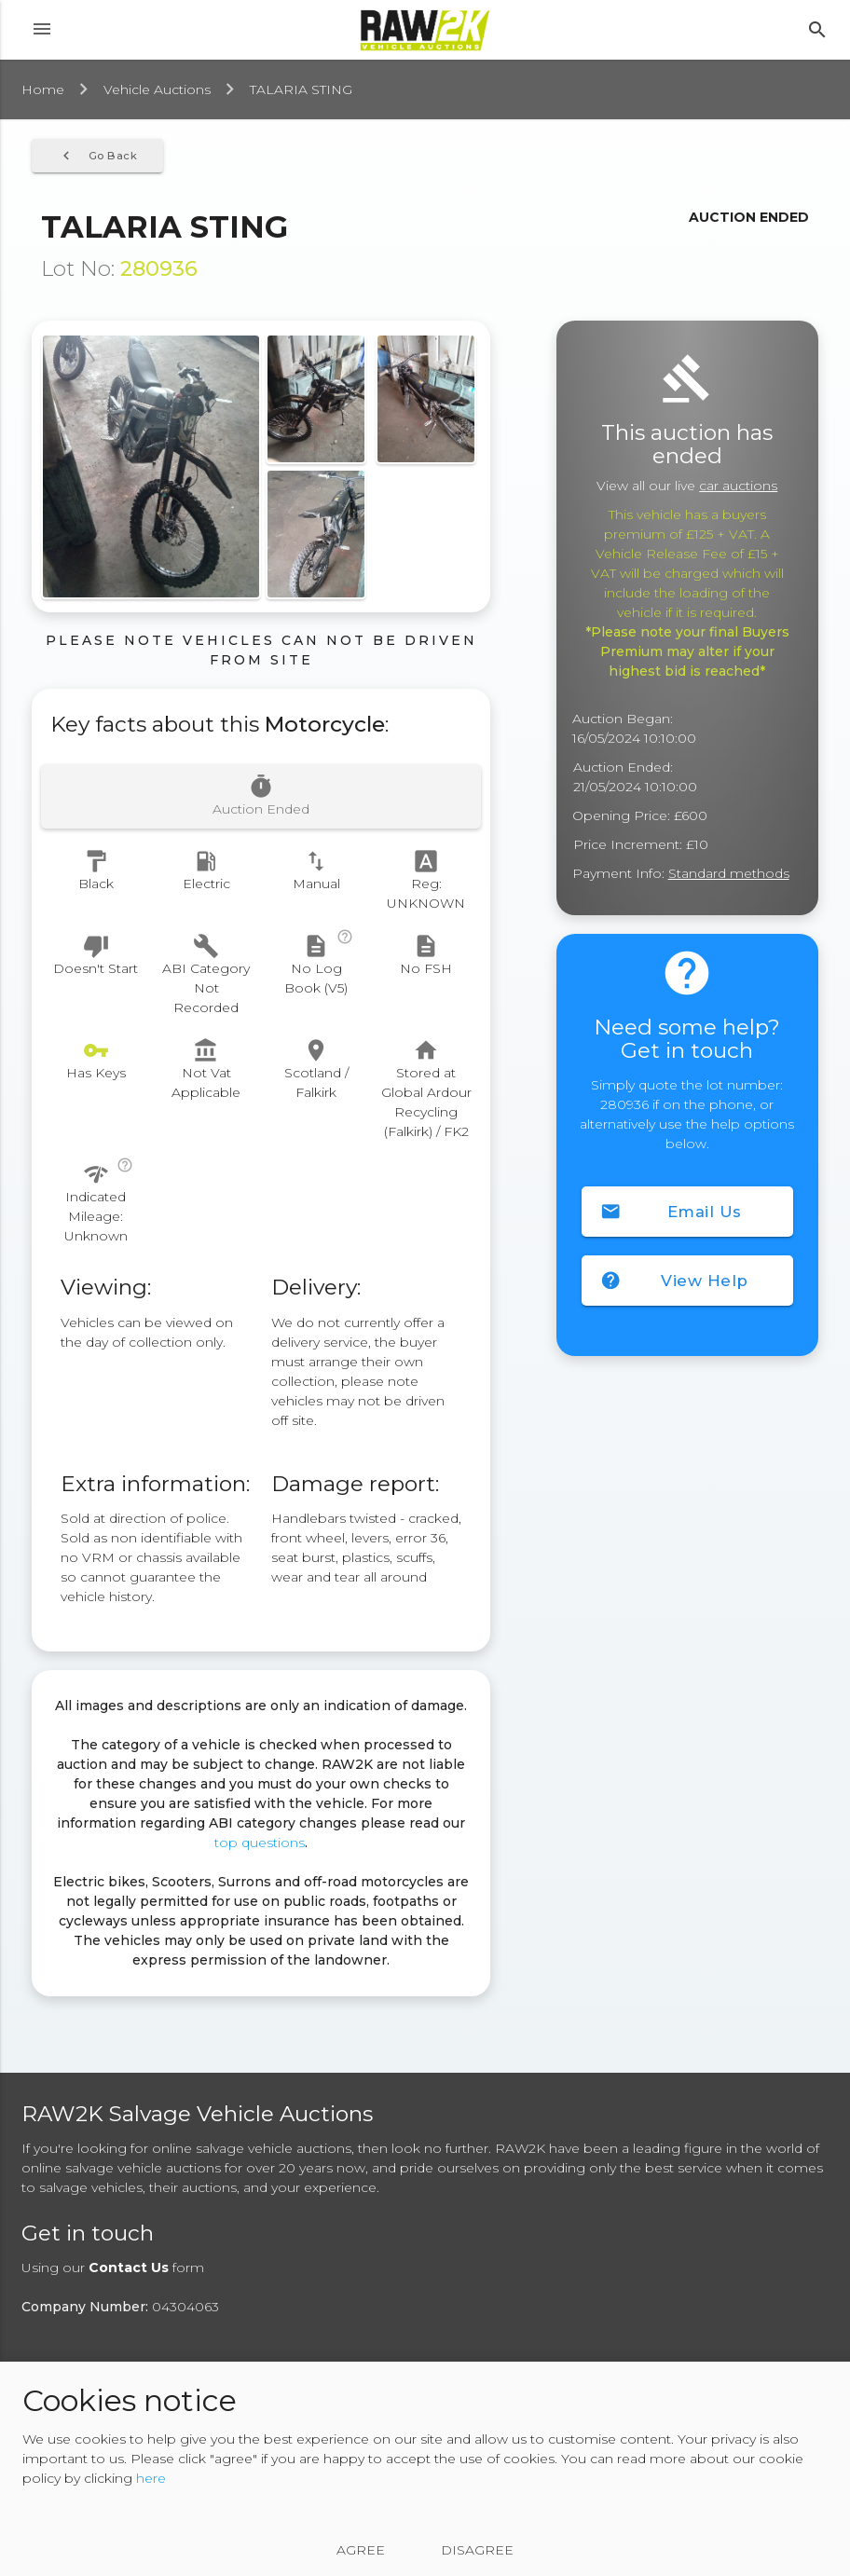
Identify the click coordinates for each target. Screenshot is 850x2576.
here (151, 2478)
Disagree (477, 2550)
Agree (360, 2550)
